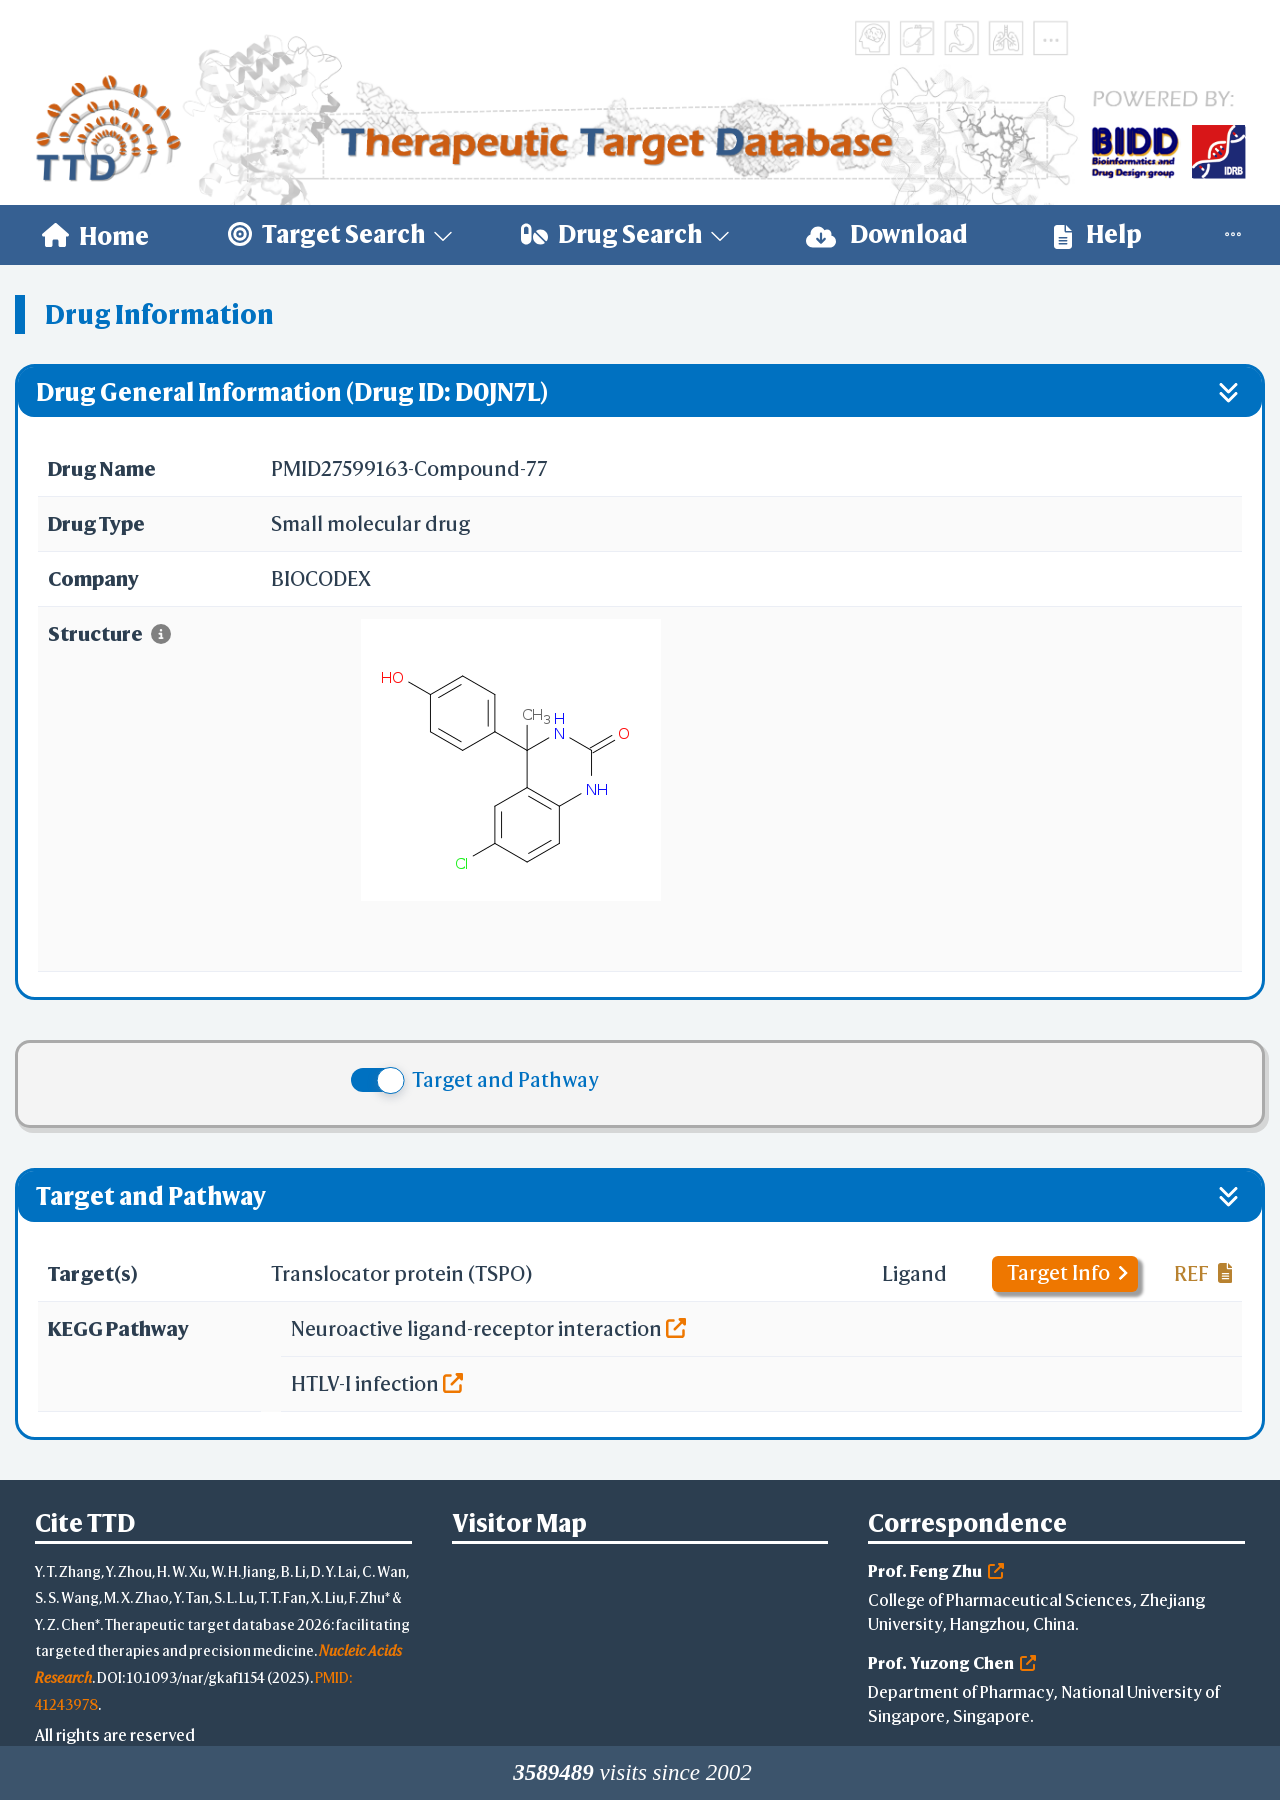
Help (1098, 234)
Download (887, 234)
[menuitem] (95, 235)
